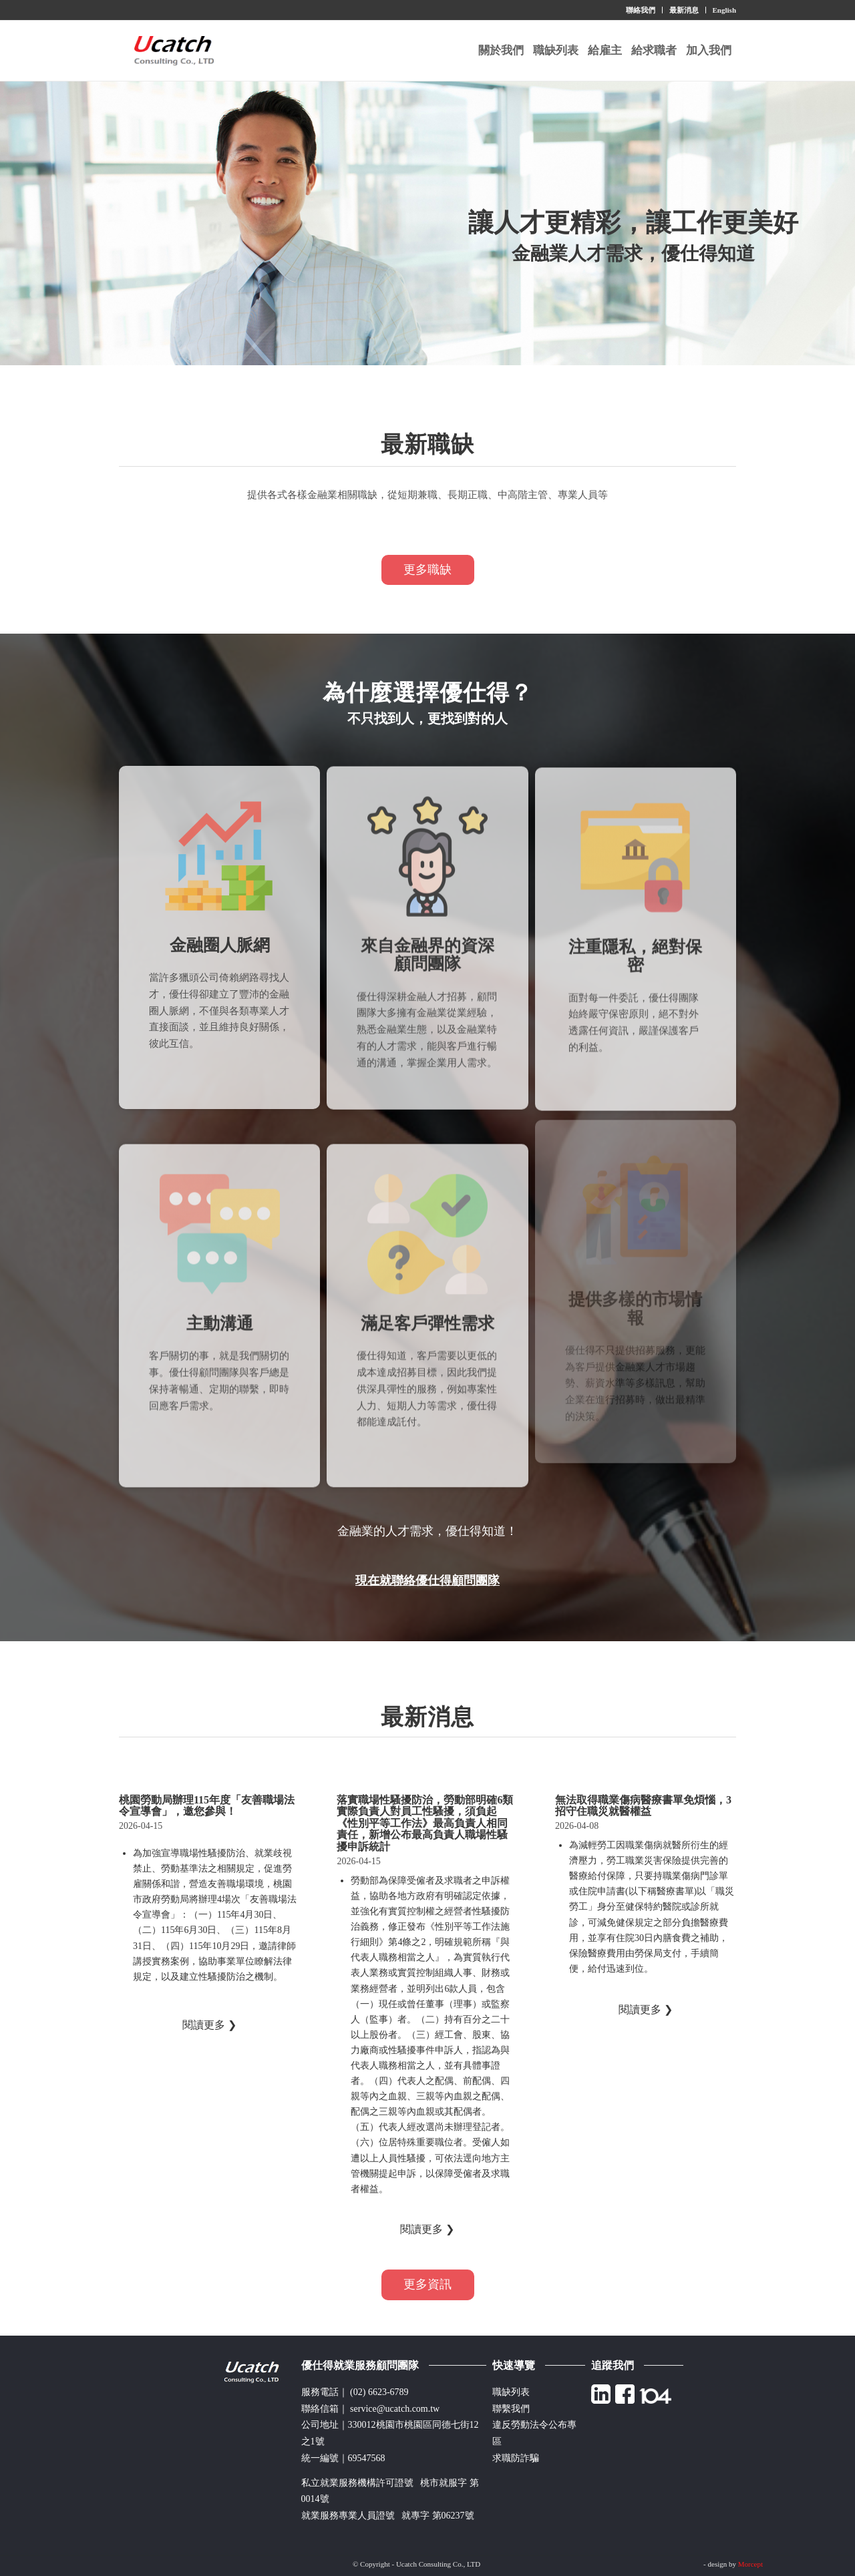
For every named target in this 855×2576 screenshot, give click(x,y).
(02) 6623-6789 (379, 2392)
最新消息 (684, 10)
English (724, 10)
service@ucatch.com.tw (395, 2409)
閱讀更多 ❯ (209, 2024)
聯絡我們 (640, 10)
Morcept (750, 2564)
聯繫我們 (511, 2409)
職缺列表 (511, 2392)
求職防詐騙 (515, 2458)
